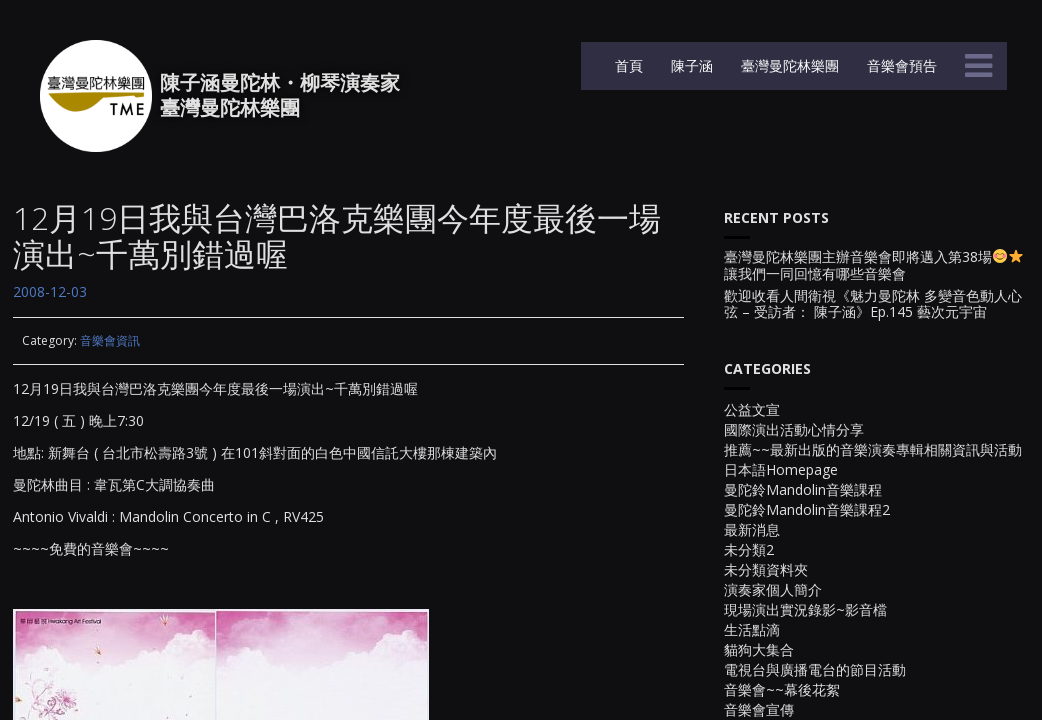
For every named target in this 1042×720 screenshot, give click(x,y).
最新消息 (752, 529)
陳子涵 (690, 65)
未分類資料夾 (766, 569)
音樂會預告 (900, 65)
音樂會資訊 (110, 340)
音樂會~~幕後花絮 (782, 689)
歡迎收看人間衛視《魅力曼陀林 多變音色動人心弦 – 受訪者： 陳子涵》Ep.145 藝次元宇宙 (873, 305)
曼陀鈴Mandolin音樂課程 (803, 489)
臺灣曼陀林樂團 (788, 65)
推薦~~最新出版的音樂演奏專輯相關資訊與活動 (873, 449)
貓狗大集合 (759, 649)
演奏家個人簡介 (773, 589)
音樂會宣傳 (759, 709)
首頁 (627, 65)
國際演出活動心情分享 (794, 429)
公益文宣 (752, 409)
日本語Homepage (781, 469)
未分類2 (749, 549)
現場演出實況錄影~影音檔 (805, 609)
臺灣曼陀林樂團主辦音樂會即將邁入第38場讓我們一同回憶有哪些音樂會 (873, 266)
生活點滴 (752, 629)
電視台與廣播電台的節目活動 (815, 669)
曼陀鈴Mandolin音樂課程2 (807, 509)
